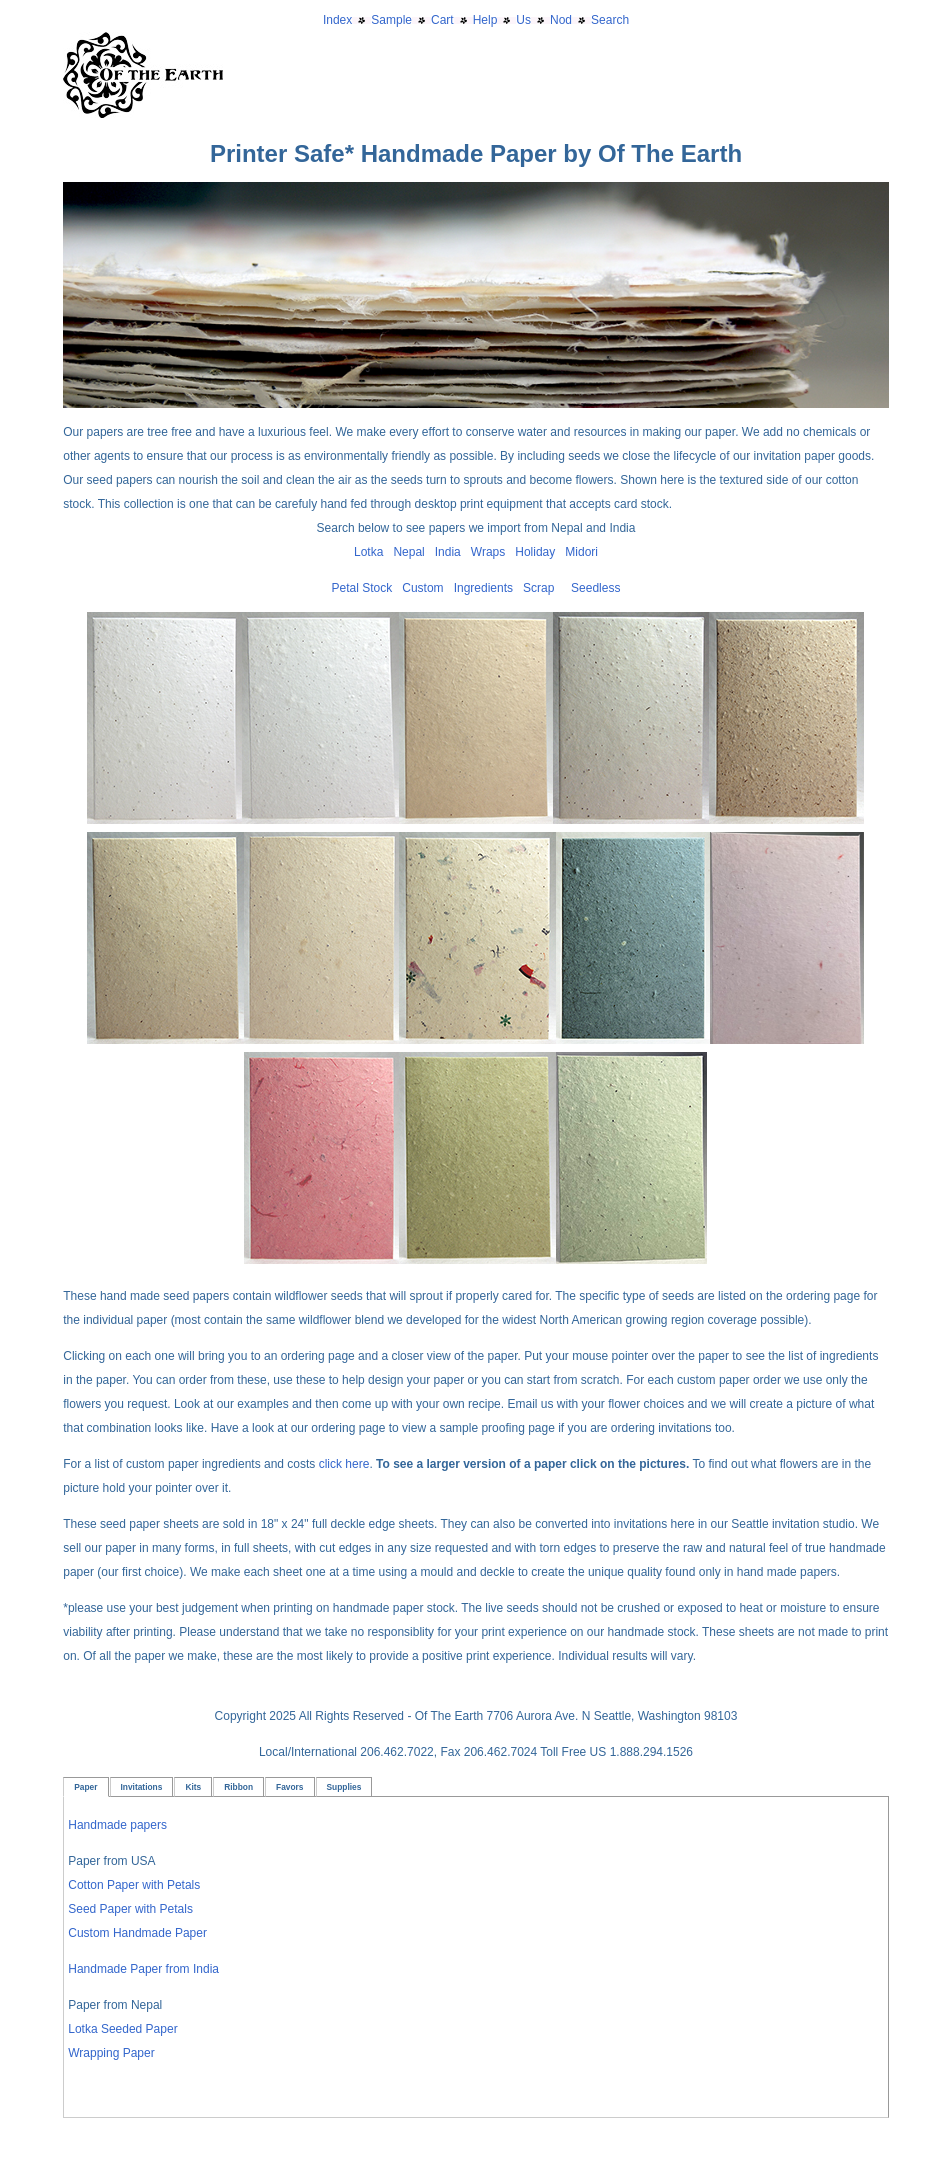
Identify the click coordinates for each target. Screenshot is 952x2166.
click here (344, 1464)
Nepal (408, 552)
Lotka (368, 552)
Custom (422, 588)
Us (523, 20)
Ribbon (238, 1787)
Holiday (535, 552)
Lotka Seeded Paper (122, 2029)
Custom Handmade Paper (137, 1933)
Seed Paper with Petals (130, 1909)
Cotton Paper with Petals (134, 1885)
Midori (581, 552)
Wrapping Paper (111, 2053)
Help (485, 20)
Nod (561, 20)
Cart (442, 20)
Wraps (488, 552)
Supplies (344, 1787)
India (448, 552)
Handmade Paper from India (143, 1969)
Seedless (595, 588)
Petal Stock (362, 588)
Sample (391, 20)
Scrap (538, 588)
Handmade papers (117, 1825)
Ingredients (483, 588)
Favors (289, 1787)
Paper (85, 1787)
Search (610, 20)
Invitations (142, 1787)
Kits (193, 1787)
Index (337, 20)
